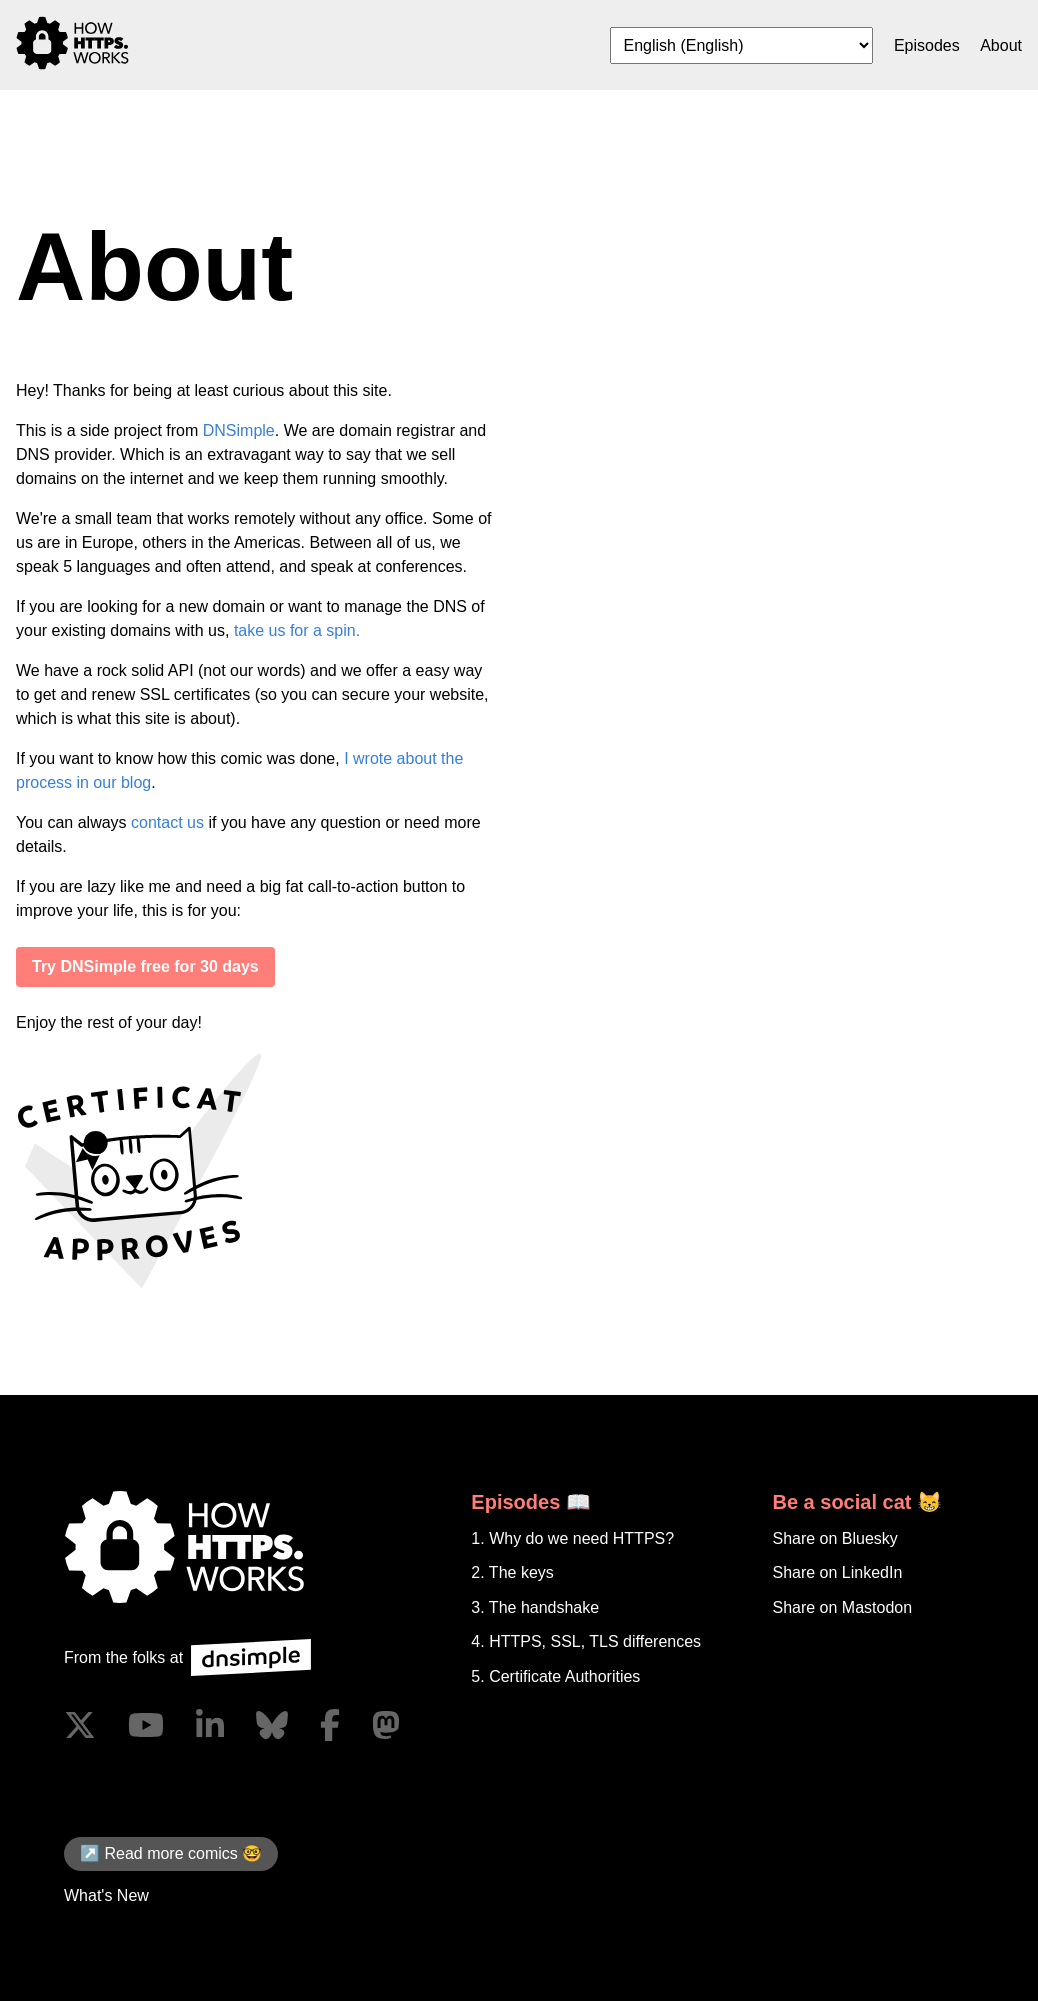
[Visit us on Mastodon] (386, 1725)
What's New (106, 1895)
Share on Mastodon (842, 1607)
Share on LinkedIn (837, 1572)
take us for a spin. (297, 630)
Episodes (927, 45)
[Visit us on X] (80, 1725)
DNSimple (239, 430)
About (1001, 45)
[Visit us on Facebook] (330, 1725)
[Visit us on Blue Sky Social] (272, 1725)
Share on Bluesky (834, 1538)
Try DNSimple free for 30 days (145, 966)
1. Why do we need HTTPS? (572, 1538)
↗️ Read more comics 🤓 (171, 1853)
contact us (167, 822)
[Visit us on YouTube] (146, 1725)
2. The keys (512, 1572)
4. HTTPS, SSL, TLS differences (586, 1641)
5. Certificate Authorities (555, 1676)
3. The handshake (535, 1607)
